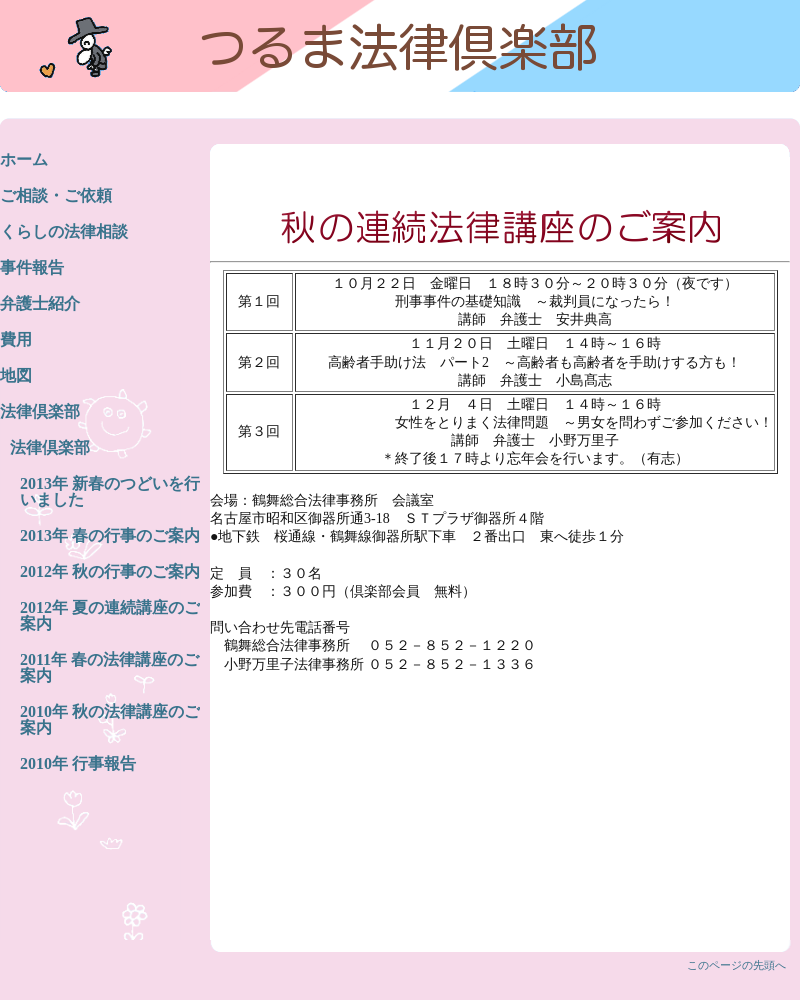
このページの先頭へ (736, 965)
